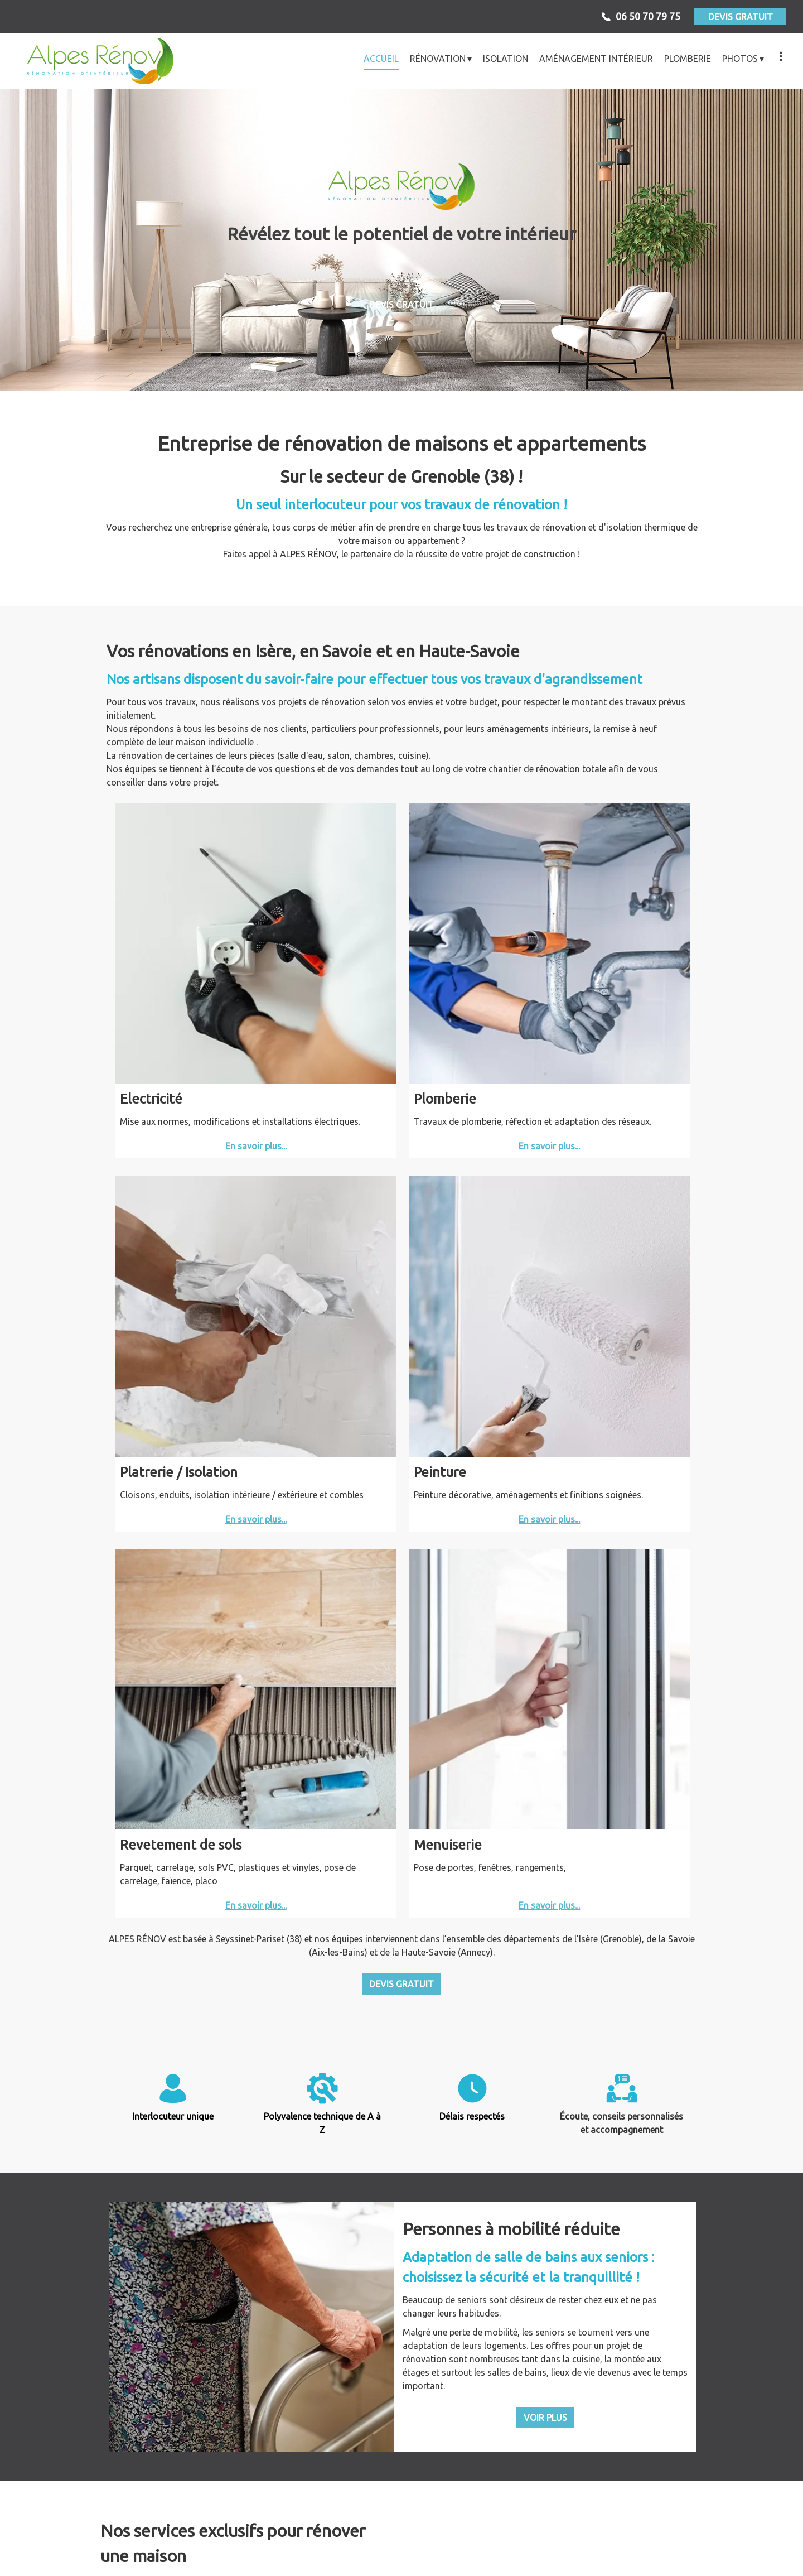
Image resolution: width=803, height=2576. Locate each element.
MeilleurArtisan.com (301, 2558)
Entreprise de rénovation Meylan (693, 2519)
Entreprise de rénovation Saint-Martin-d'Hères (109, 2532)
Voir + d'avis (401, 2424)
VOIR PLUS (545, 1550)
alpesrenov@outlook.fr (585, 2489)
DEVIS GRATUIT (740, 17)
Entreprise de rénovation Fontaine (304, 2519)
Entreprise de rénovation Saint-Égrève (499, 2519)
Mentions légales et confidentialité (424, 2558)
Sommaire (557, 2558)
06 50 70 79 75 (494, 2489)
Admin (515, 2558)
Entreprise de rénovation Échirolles (109, 2519)
